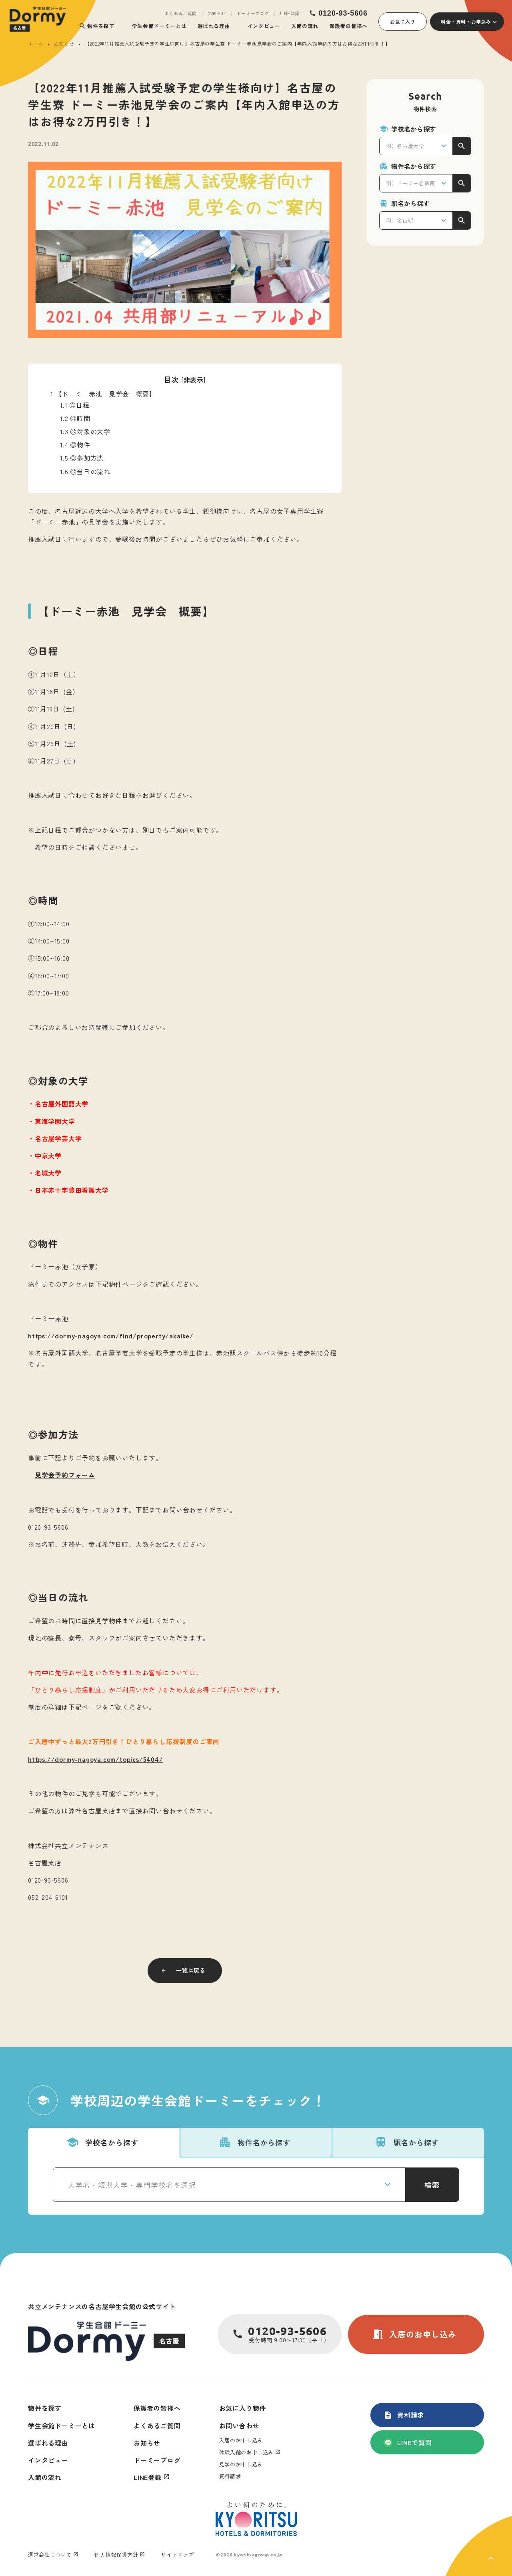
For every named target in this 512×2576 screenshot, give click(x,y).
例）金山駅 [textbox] (399, 220)
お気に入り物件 (242, 2408)
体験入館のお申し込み (246, 2452)
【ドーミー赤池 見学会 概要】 (103, 394)
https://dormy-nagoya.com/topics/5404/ (95, 1759)
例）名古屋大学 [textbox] (405, 146)
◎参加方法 (82, 458)
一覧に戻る (191, 1970)
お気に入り (402, 21)
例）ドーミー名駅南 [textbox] (410, 183)
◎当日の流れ (85, 471)
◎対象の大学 (85, 431)
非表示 (194, 380)
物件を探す (96, 26)
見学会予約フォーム (65, 1475)
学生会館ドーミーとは (159, 26)
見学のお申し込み (241, 2464)
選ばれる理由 (214, 26)
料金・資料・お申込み (466, 21)
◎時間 (78, 418)
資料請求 (404, 2415)
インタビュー (264, 26)
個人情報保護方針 (116, 2554)
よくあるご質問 (180, 13)
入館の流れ (304, 26)
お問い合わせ (239, 2425)
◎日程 (75, 405)
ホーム (35, 43)
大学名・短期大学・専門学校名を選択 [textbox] (132, 2184)
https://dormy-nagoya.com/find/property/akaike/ (111, 1335)
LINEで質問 (408, 2442)
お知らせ (217, 13)
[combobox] (416, 146)
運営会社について (50, 2554)
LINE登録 (290, 13)
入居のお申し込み (414, 2334)
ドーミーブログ (253, 13)
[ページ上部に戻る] (479, 2546)
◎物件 (75, 444)
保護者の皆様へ (348, 26)
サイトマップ (177, 2554)
